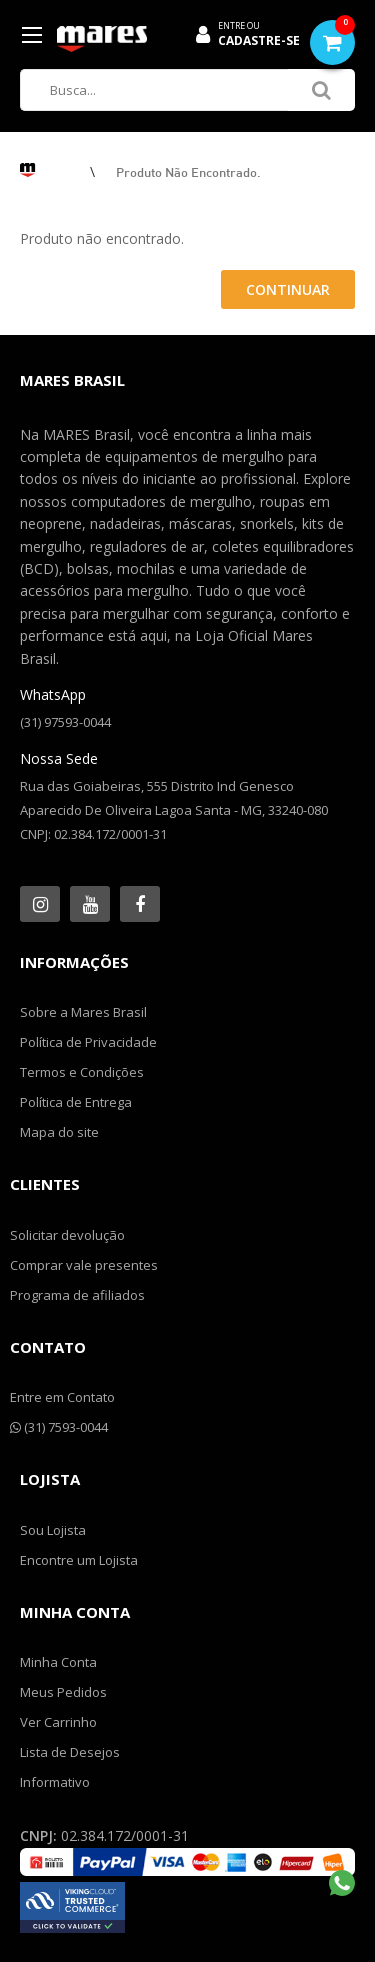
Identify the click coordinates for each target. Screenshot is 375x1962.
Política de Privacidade (88, 1042)
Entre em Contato (62, 1397)
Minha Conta (58, 1662)
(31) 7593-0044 (59, 1427)
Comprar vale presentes (84, 1265)
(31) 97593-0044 (65, 722)
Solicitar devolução (67, 1235)
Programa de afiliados (77, 1295)
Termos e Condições (82, 1072)
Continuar (288, 289)
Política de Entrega (76, 1102)
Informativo (55, 1782)
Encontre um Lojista (79, 1560)
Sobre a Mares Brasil (83, 1012)
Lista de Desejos (70, 1752)
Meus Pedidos (63, 1692)
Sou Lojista (53, 1530)
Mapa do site (59, 1132)
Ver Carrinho (58, 1722)
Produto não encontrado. (188, 172)
